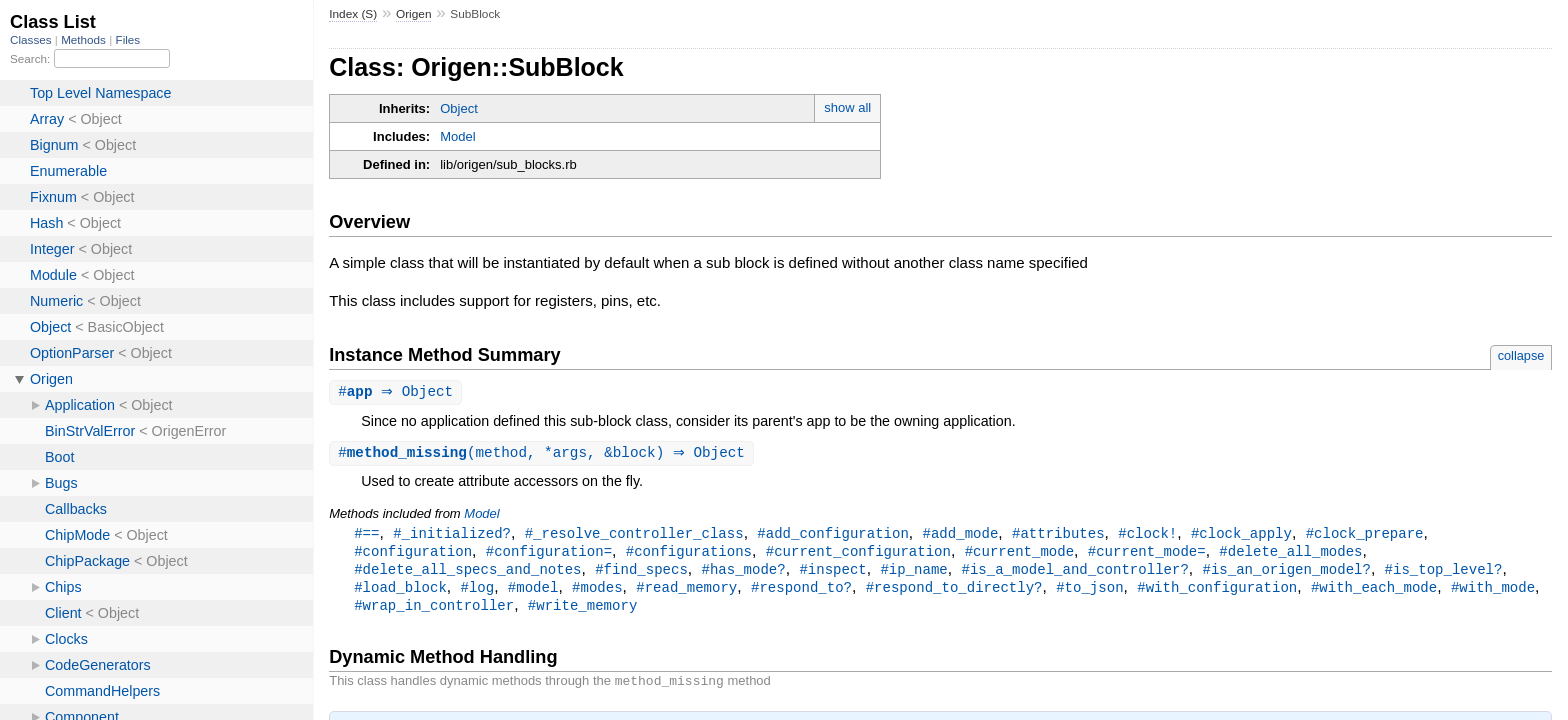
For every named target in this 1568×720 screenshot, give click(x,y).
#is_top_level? (1443, 573)
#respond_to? (801, 592)
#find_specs (641, 573)
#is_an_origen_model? (1286, 573)
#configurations (689, 554)
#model (533, 592)
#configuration (413, 554)
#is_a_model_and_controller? (1074, 573)
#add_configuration (833, 535)
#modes (597, 592)
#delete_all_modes (1290, 554)
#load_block (400, 592)
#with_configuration (1217, 592)
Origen (414, 14)
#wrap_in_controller (434, 611)
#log (477, 592)
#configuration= (549, 554)
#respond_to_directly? (954, 592)
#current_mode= (1147, 554)
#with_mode (1493, 592)
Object (459, 108)
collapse (1521, 355)
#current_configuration (858, 554)
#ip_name (913, 573)
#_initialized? (452, 535)
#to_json (1089, 592)
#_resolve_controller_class (634, 535)
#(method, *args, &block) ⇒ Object (544, 454)
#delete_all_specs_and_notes (467, 573)
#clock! (1147, 535)
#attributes (1058, 535)
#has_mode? (743, 573)
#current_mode (1019, 554)
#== (366, 535)
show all (847, 107)
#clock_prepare (1365, 535)
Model (457, 136)
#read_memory (686, 592)
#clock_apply (1241, 535)
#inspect (832, 573)
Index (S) (353, 14)
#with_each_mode (1374, 592)
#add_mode (960, 535)
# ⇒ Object (398, 392)
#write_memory (582, 611)
